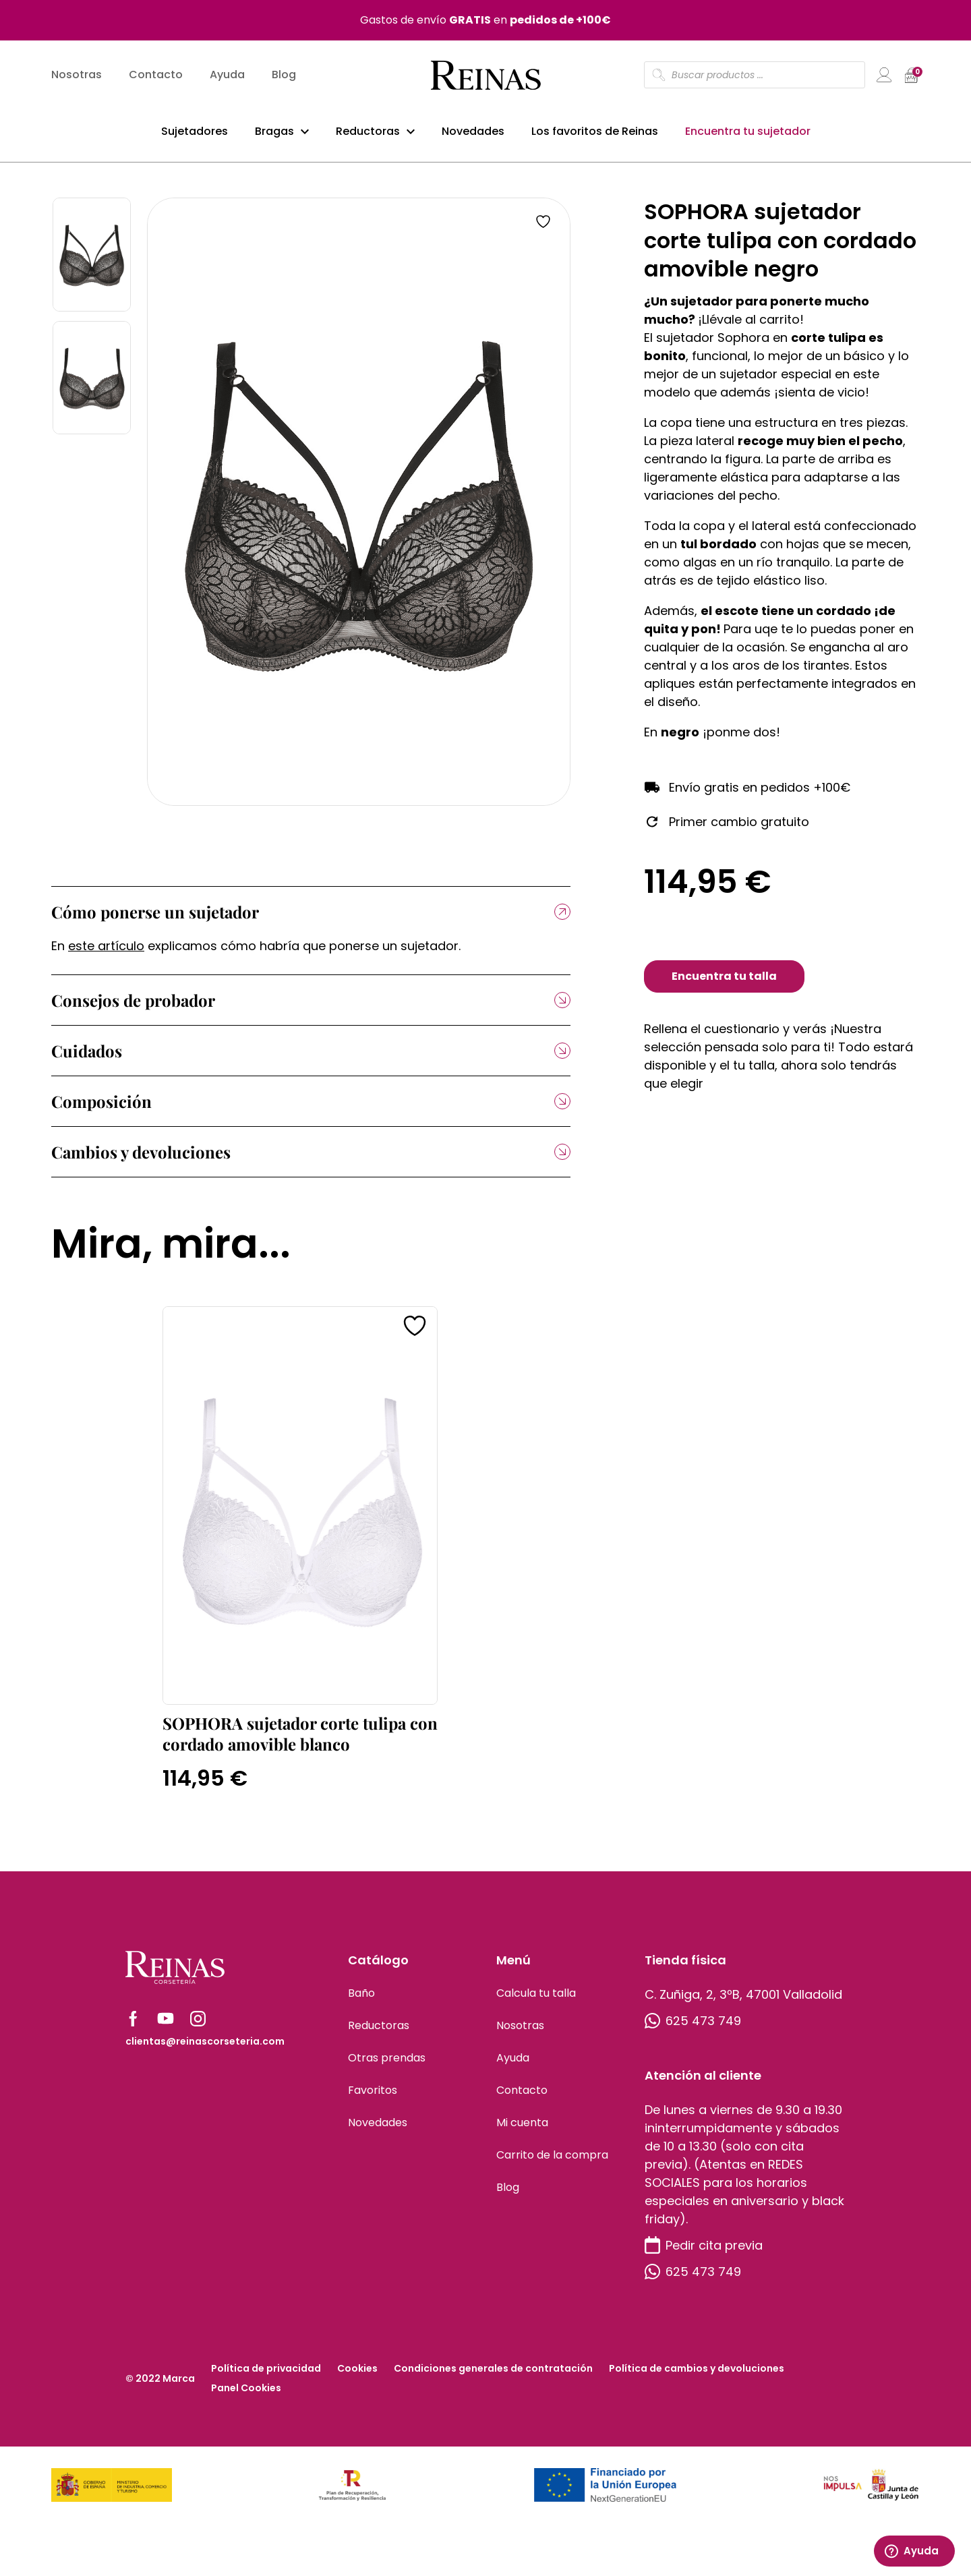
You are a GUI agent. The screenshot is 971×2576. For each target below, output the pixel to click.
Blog (284, 78)
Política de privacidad (266, 2377)
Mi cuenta (522, 2132)
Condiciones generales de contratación (493, 2377)
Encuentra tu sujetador (748, 134)
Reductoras (368, 134)
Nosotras (76, 78)
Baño (361, 2002)
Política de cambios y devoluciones (696, 2377)
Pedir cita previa (704, 2255)
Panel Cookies (246, 2397)
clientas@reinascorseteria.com (205, 2050)
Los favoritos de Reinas (594, 134)
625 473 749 (693, 2030)
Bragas (274, 134)
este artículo (106, 955)
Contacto (156, 78)
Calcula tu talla (536, 2002)
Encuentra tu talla (724, 985)
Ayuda (227, 78)
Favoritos (372, 2099)
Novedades (473, 134)
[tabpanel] (359, 511)
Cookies (357, 2377)
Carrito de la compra (552, 2164)
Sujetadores (194, 134)
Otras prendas (386, 2067)
